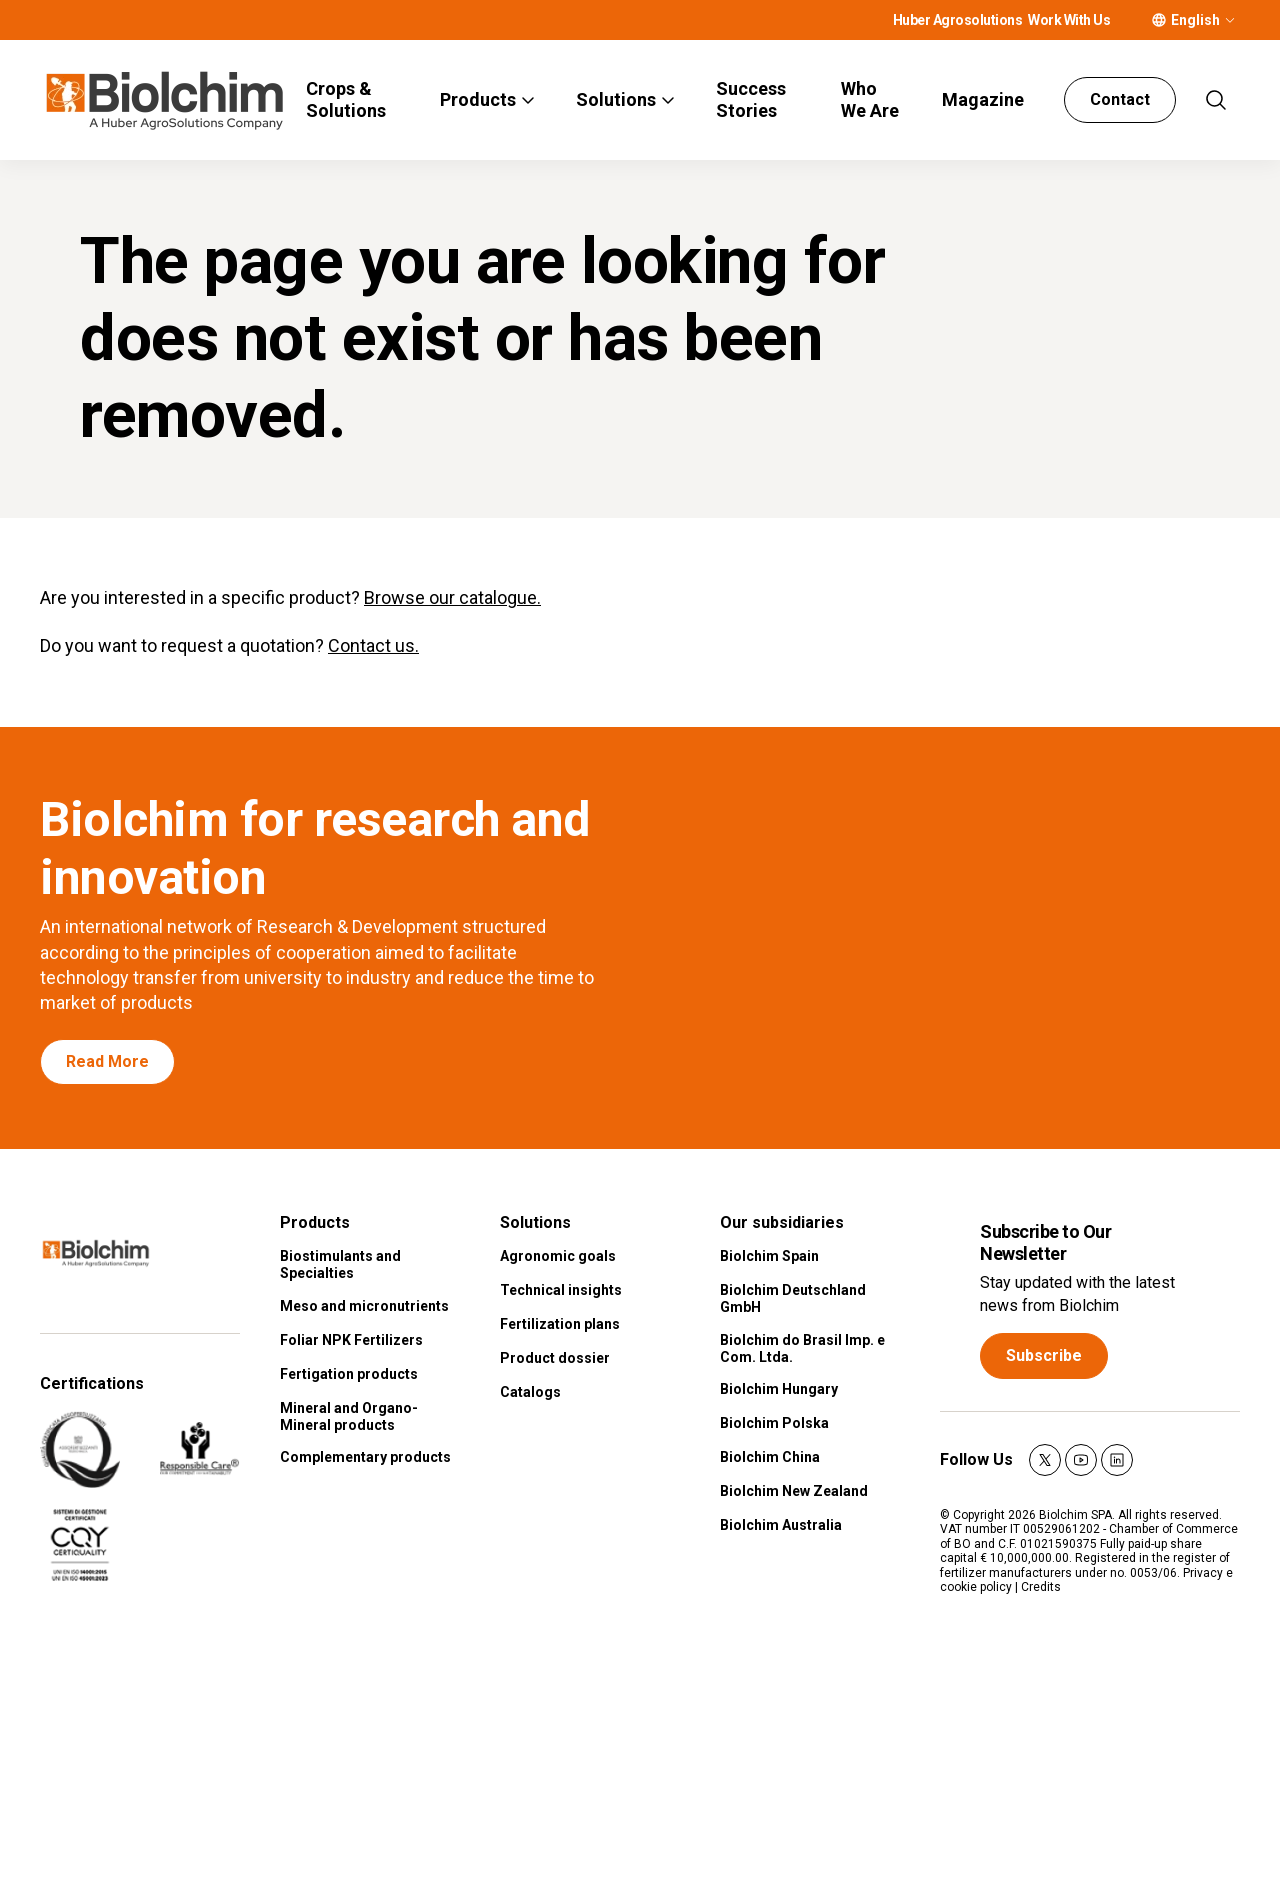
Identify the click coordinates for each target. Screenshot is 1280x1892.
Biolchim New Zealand (794, 1491)
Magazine (983, 99)
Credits (1041, 1587)
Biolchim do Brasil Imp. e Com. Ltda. (802, 1348)
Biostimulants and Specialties (340, 1264)
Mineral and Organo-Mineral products (349, 1416)
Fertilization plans (560, 1324)
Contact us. (373, 646)
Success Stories (751, 99)
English (1195, 20)
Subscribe (1044, 1355)
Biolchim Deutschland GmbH (793, 1298)
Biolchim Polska (774, 1423)
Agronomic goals (558, 1256)
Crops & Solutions (346, 99)
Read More (107, 1061)
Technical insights (561, 1290)
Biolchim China (770, 1457)
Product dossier (555, 1358)
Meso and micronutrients (364, 1306)
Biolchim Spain (769, 1256)
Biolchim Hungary (779, 1389)
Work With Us (1069, 20)
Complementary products (365, 1457)
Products (478, 99)
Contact (1120, 99)
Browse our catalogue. (452, 597)
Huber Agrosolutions (958, 20)
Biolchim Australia (781, 1525)
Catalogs (530, 1392)
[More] (1230, 20)
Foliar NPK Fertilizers (351, 1340)
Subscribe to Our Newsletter (1045, 1242)
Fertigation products (349, 1374)
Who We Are (870, 99)
